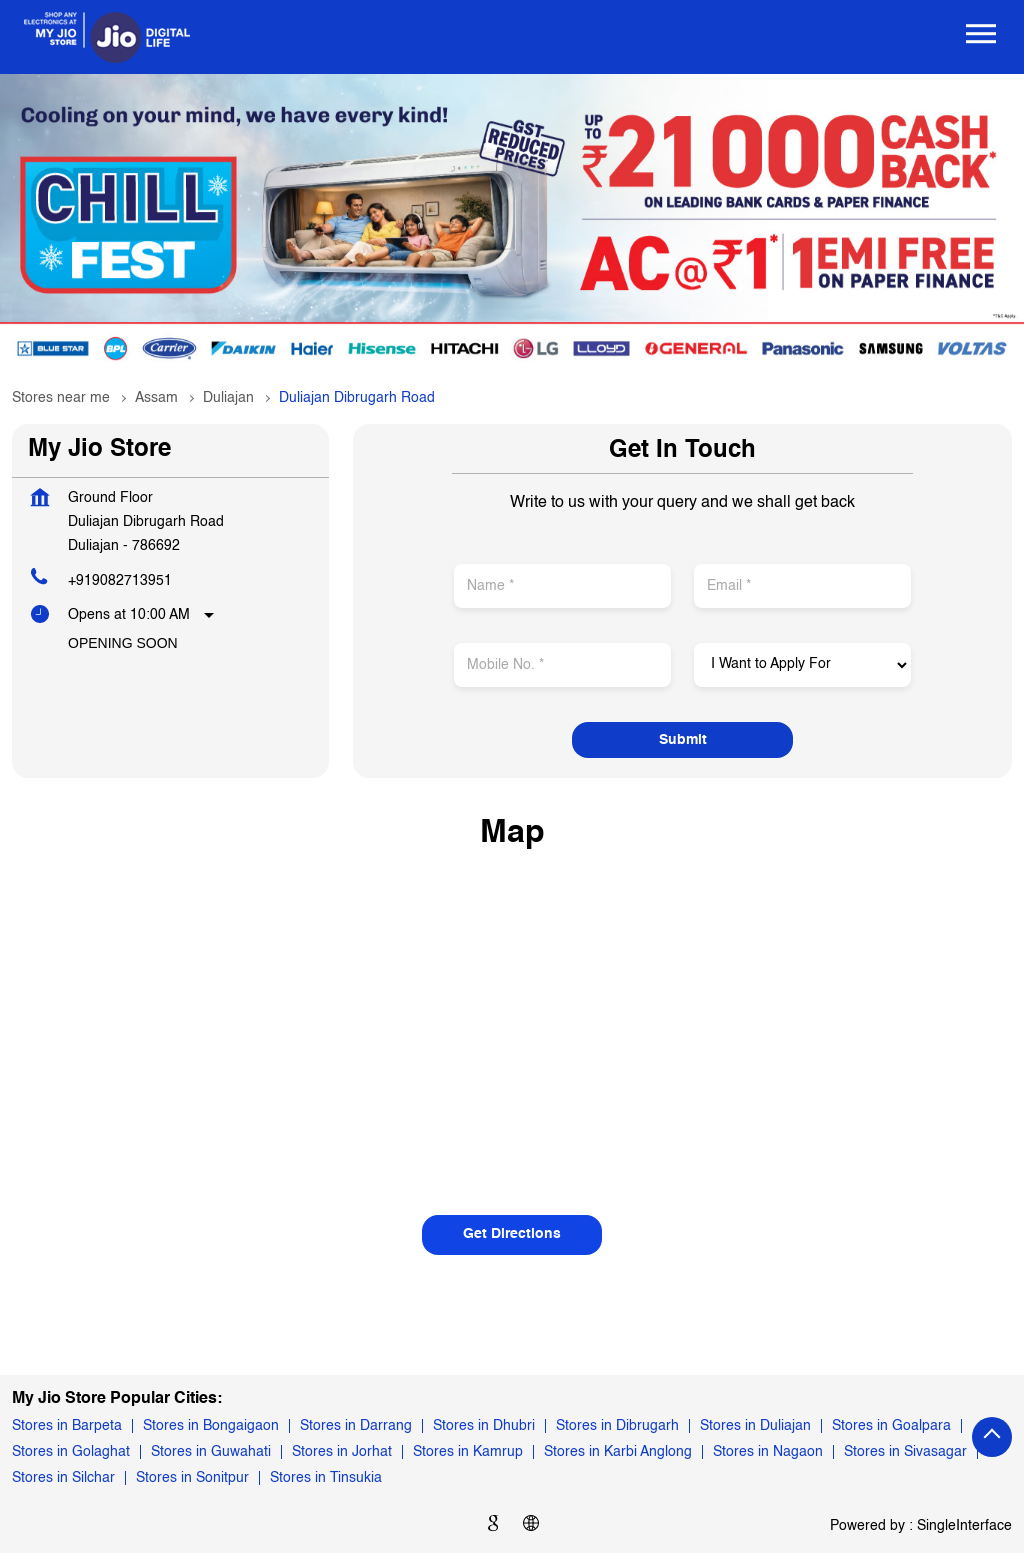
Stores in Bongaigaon (211, 1426)
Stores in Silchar (63, 1478)
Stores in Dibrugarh (617, 1426)
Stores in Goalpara (891, 1426)
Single (964, 1525)
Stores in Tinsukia (326, 1478)
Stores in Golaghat (71, 1452)
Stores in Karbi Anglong (618, 1452)
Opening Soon (123, 643)
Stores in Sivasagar (905, 1452)
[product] (802, 665)
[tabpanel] (512, 224)
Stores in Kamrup (468, 1452)
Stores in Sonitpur (192, 1478)
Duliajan (228, 398)
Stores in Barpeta (67, 1426)
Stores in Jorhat (342, 1452)
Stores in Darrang (356, 1426)
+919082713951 (120, 581)
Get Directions (512, 1234)
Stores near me (61, 398)
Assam (156, 398)
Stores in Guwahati (211, 1452)
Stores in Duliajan (755, 1426)
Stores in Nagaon (768, 1452)
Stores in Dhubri (484, 1426)
